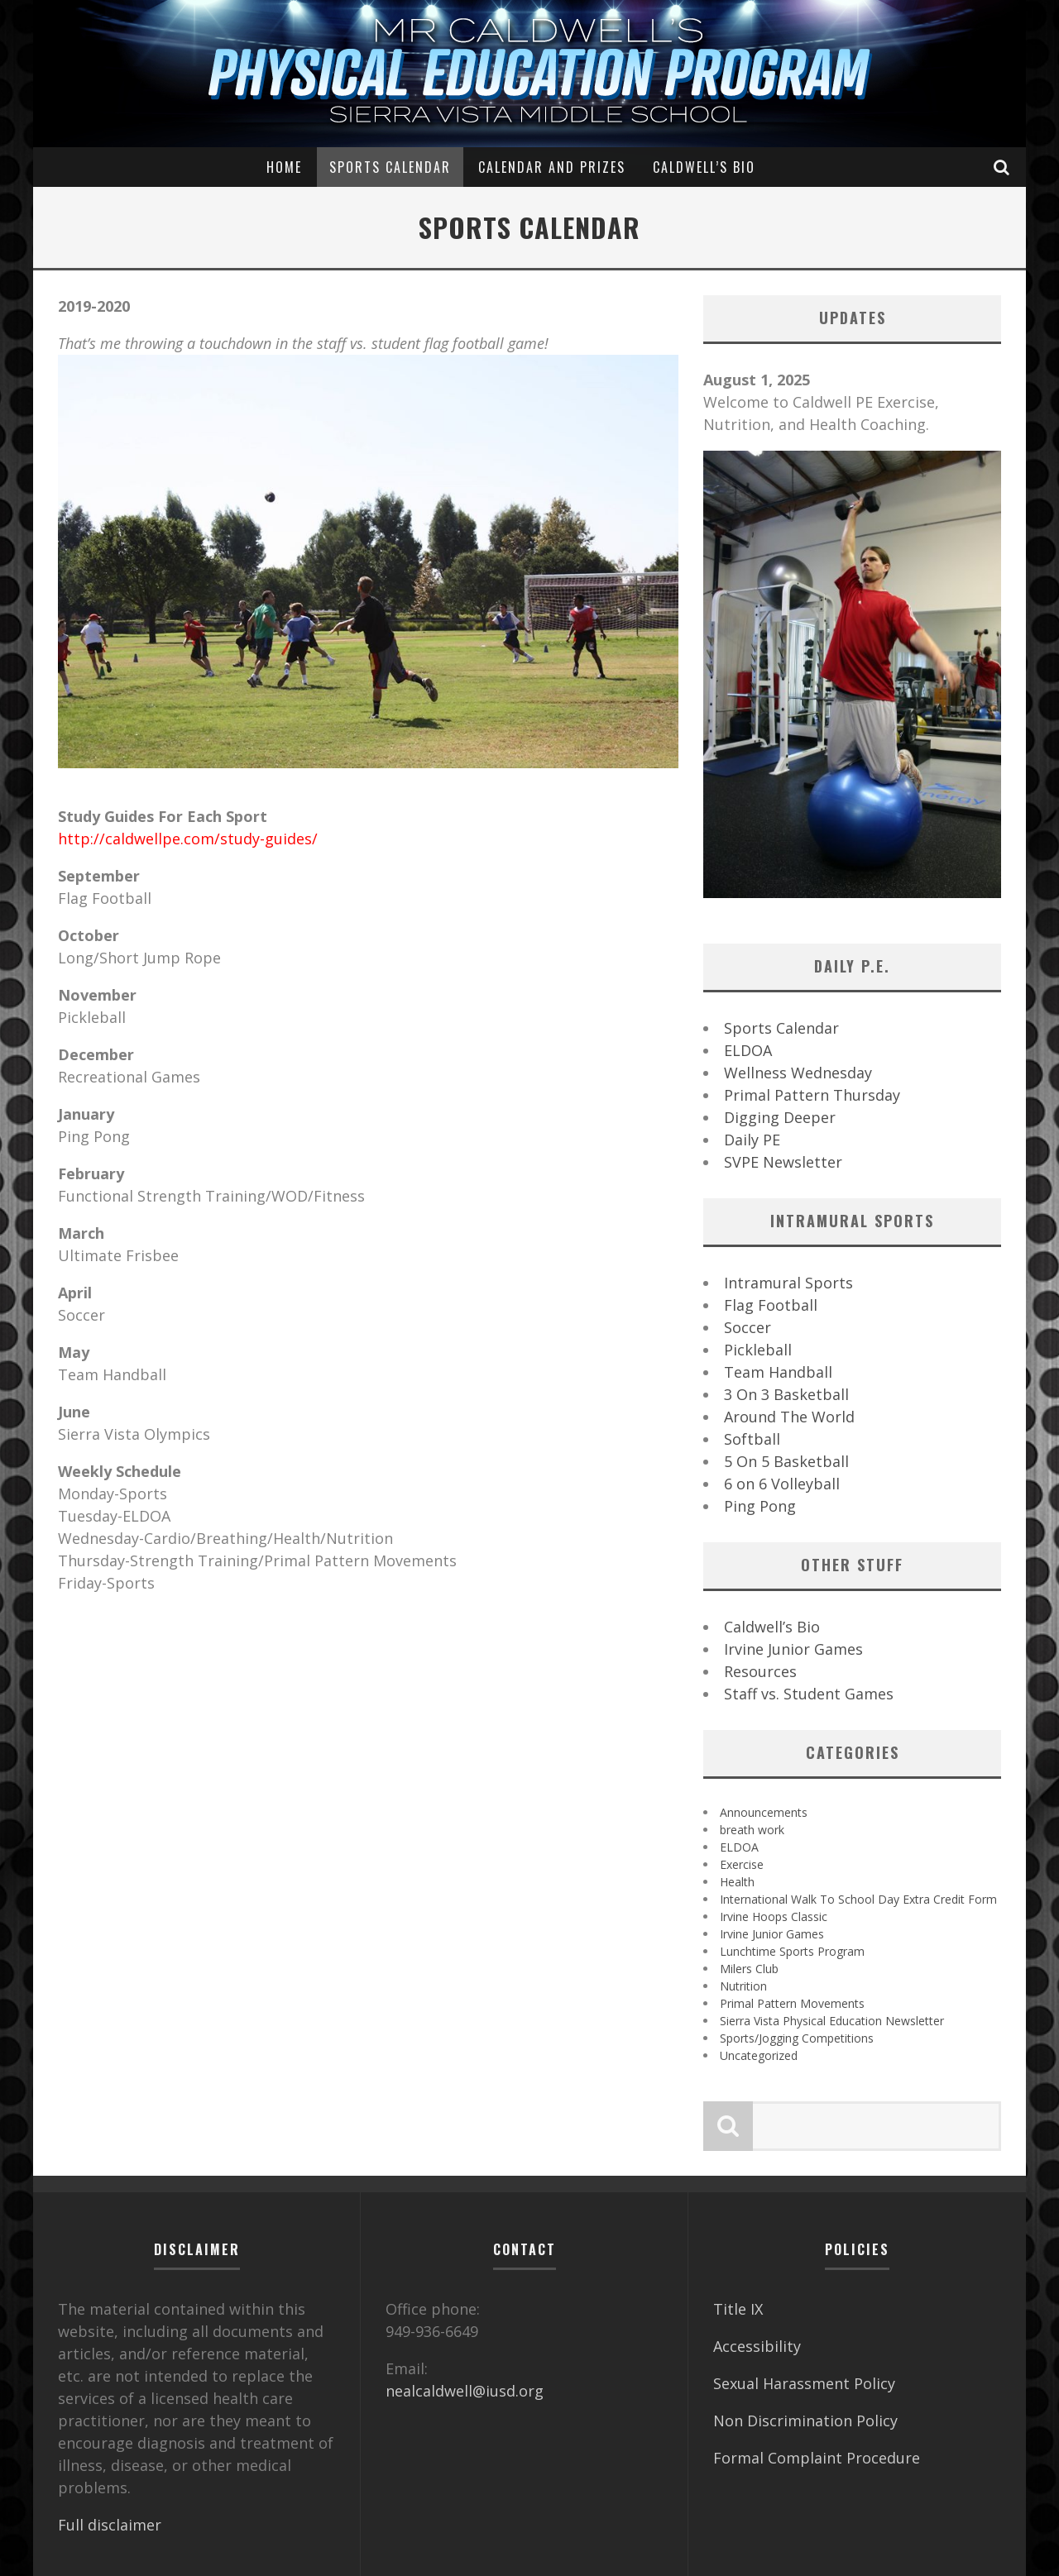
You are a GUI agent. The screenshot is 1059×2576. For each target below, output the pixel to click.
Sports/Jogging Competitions (797, 2038)
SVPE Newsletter (783, 1162)
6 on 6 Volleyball (782, 1484)
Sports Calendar (390, 167)
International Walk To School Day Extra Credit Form (858, 1899)
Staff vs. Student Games (809, 1694)
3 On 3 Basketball (786, 1394)
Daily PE (752, 1139)
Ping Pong (760, 1506)
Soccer (747, 1327)
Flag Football (770, 1305)
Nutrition (743, 1986)
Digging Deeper (780, 1117)
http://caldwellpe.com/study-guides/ (188, 838)
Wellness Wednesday (798, 1072)
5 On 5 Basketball (786, 1461)
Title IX (738, 2309)
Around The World (789, 1417)
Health (737, 1882)
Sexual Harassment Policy (804, 2383)
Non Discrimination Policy (805, 2420)
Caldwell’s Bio (704, 167)
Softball (752, 1439)
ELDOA (748, 1050)
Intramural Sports (788, 1283)
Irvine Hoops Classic (773, 1916)
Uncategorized (759, 2055)
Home (284, 167)
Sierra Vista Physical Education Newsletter (832, 2021)
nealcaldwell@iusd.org (465, 2391)
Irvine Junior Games (793, 1649)
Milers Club (749, 1968)
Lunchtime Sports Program (792, 1951)
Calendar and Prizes (551, 167)
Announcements (763, 1812)
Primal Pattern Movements (792, 2003)
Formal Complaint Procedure (816, 2458)
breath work (752, 1830)
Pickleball (758, 1350)
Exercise (742, 1864)
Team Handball (778, 1372)
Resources (760, 1671)
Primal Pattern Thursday (812, 1095)
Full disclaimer (109, 2525)
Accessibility (757, 2346)
